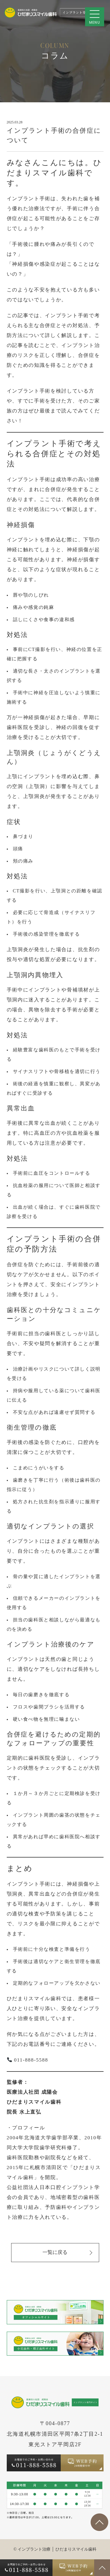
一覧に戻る (67, 2252)
